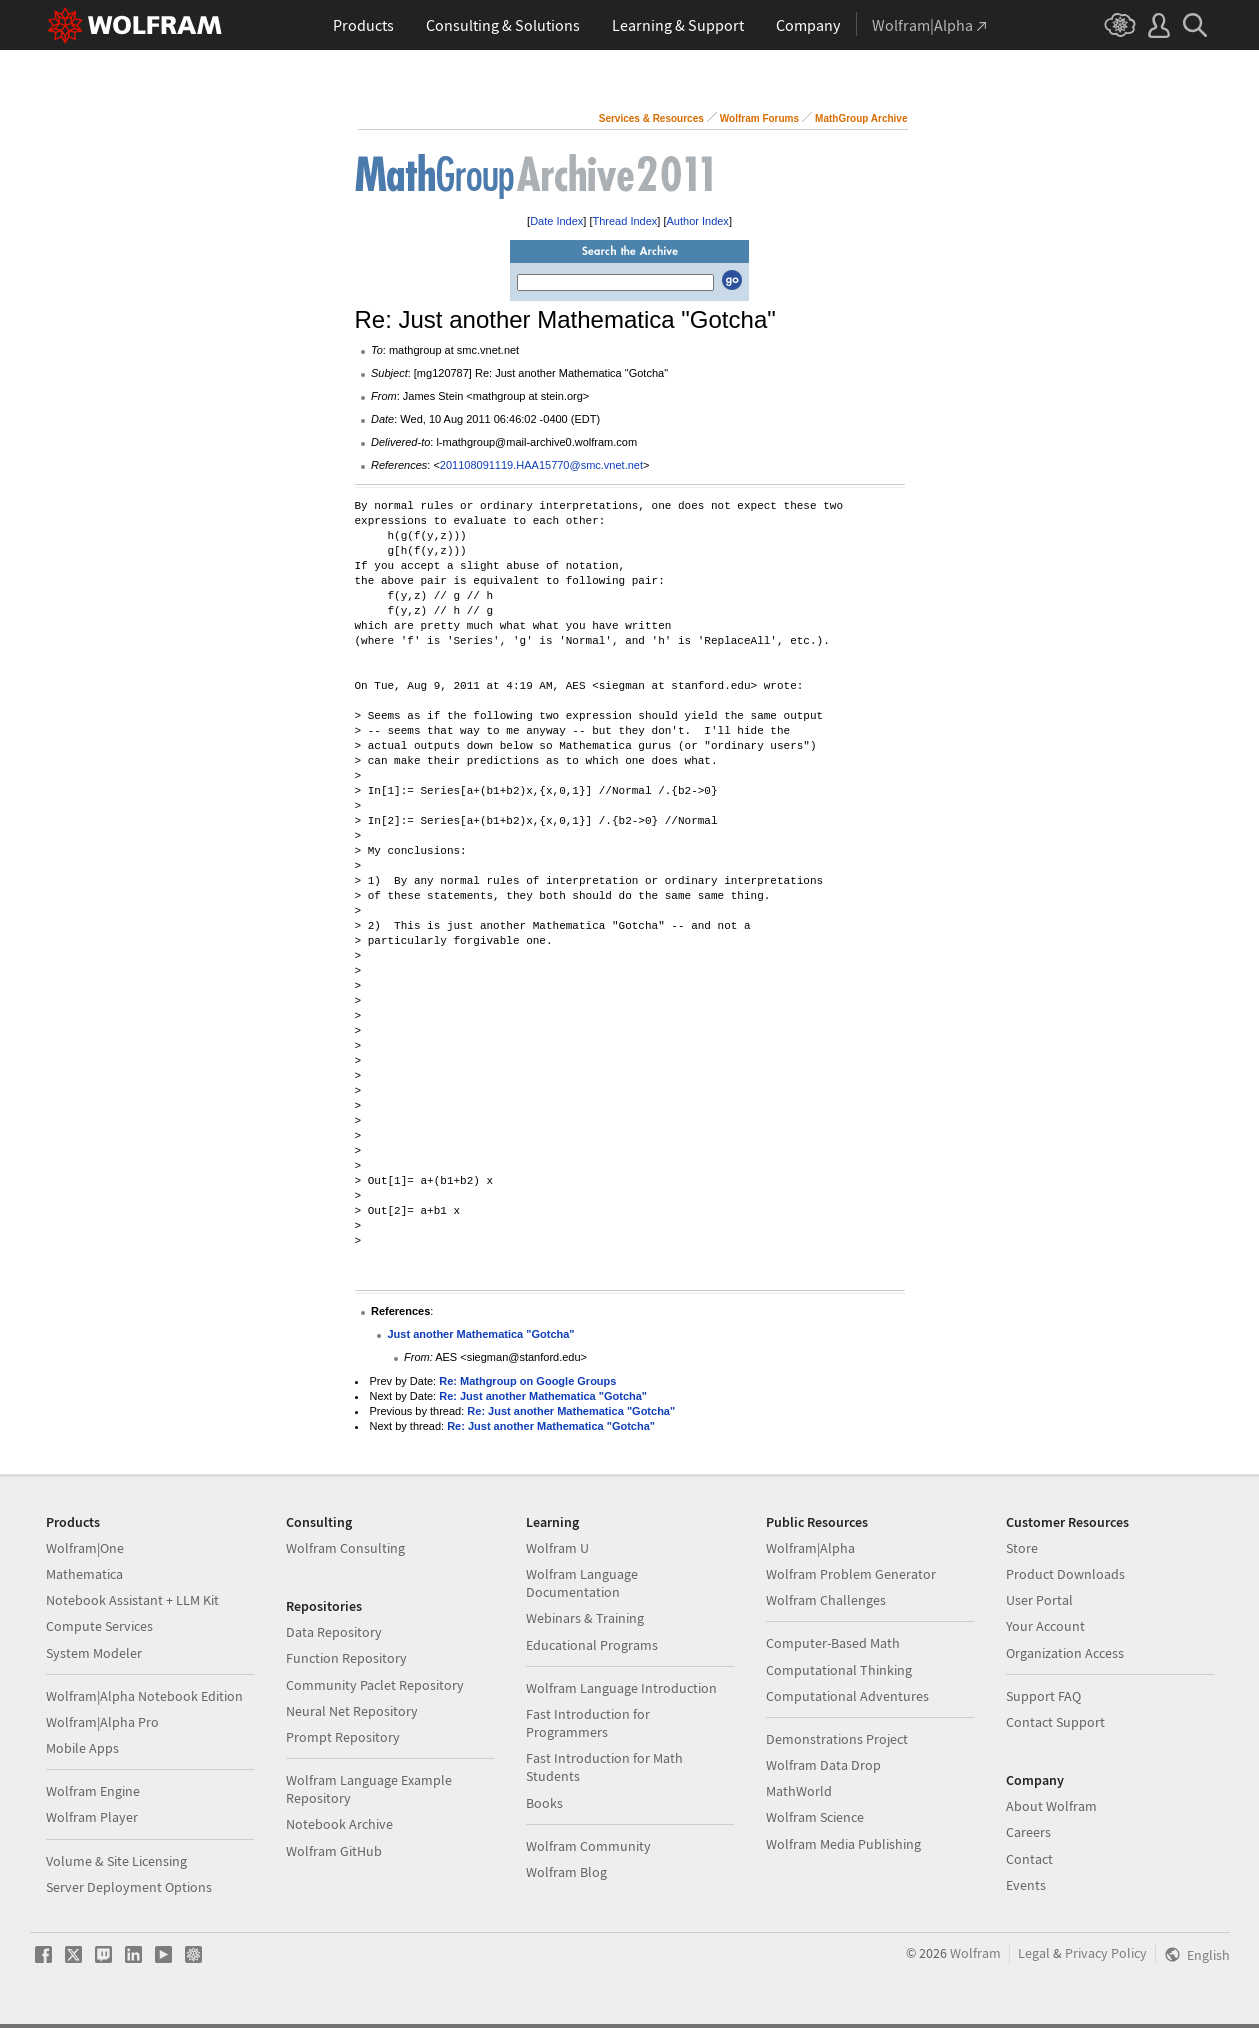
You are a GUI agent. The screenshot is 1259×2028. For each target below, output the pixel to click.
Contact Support (1055, 1722)
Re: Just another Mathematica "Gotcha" (543, 1396)
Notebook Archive (339, 1824)
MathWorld (799, 1791)
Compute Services (99, 1626)
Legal (1034, 1953)
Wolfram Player (92, 1817)
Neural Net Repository (352, 1711)
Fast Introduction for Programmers (588, 1723)
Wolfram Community (588, 1846)
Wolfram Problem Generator (851, 1574)
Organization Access (1065, 1653)
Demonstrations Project (837, 1739)
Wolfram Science (815, 1817)
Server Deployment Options (129, 1887)
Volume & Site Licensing (116, 1861)
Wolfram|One (85, 1548)
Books (544, 1803)
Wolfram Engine (93, 1791)
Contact (1029, 1859)
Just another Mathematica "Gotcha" (481, 1334)
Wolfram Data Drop (823, 1765)
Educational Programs (592, 1645)
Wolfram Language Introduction (621, 1688)
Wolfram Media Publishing (843, 1844)
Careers (1028, 1832)
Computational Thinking (839, 1670)
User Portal (1039, 1600)
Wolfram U (557, 1548)
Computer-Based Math (833, 1643)
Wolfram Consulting (345, 1548)
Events (1026, 1885)
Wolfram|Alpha (810, 1548)
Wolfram (975, 1953)
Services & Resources (651, 118)
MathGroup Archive (861, 118)
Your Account (1045, 1626)
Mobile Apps (82, 1748)
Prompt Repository (343, 1737)
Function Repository (346, 1658)
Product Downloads (1065, 1574)
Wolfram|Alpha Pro (102, 1722)
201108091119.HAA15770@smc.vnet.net (541, 465)
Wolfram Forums (759, 118)
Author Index (698, 221)
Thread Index (625, 221)
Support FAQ (1043, 1696)
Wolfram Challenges (826, 1600)
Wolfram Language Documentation (582, 1583)
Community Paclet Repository (375, 1685)
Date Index (556, 221)
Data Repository (334, 1632)
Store (1022, 1548)
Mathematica (84, 1574)
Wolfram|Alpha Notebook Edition (144, 1696)
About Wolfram (1051, 1806)
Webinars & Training (585, 1618)
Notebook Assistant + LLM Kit (132, 1600)
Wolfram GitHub (334, 1851)
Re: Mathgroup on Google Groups (527, 1381)
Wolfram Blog (566, 1872)
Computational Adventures (847, 1696)
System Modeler (94, 1653)
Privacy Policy (1106, 1953)
